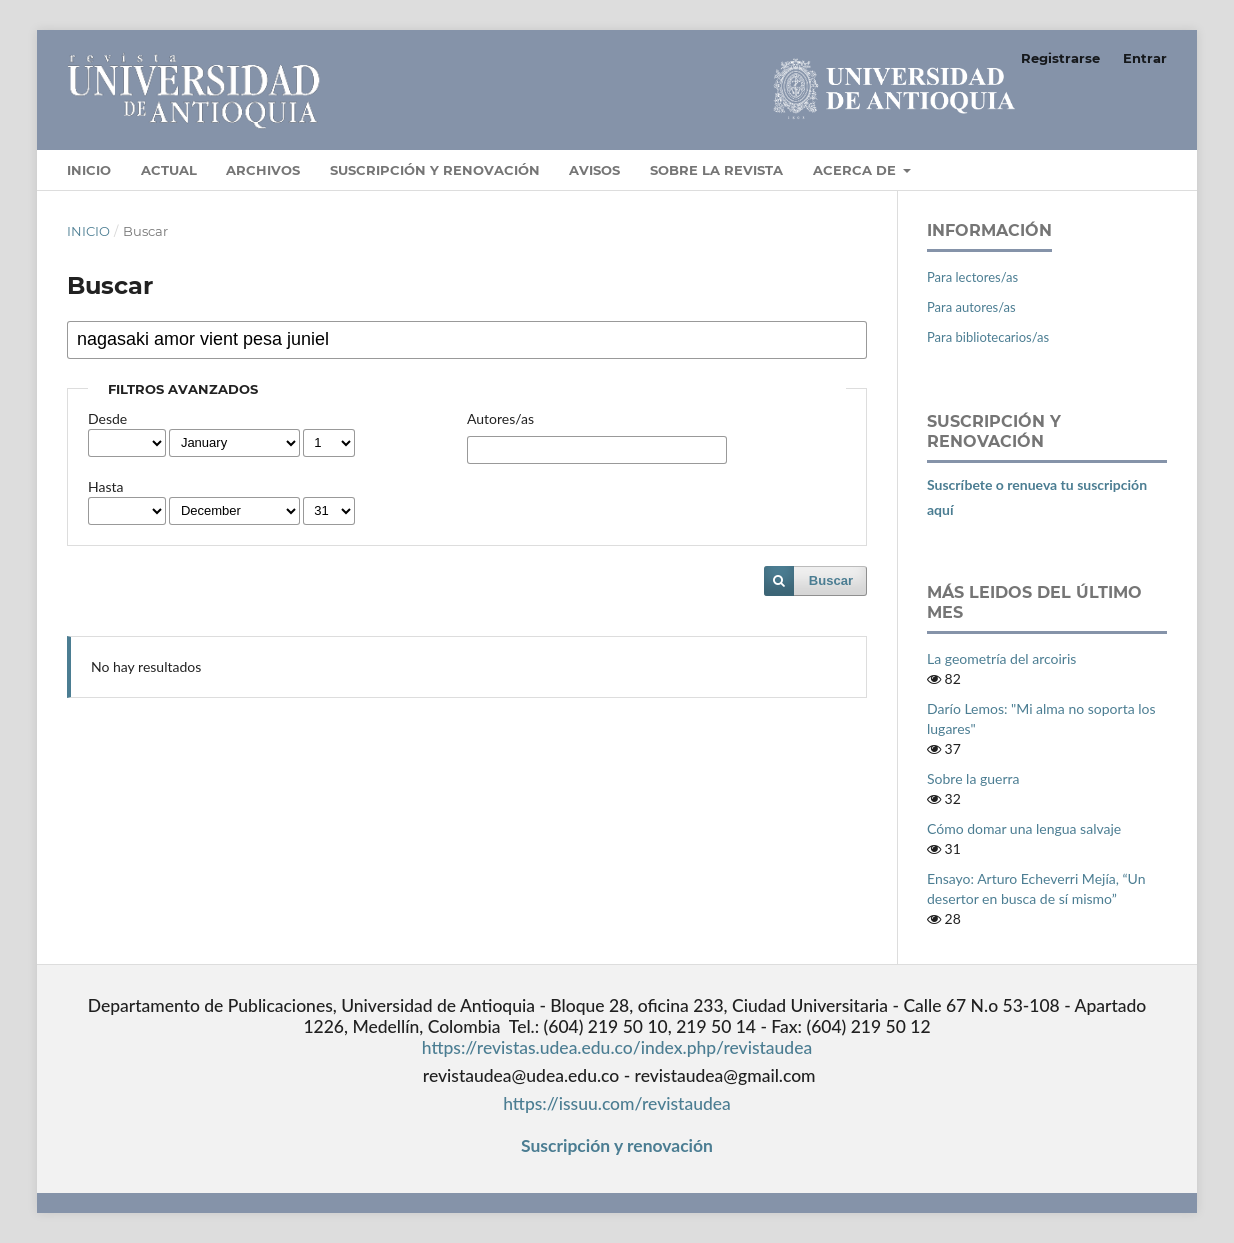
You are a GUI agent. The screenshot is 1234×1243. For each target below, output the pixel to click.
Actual (169, 170)
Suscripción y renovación (617, 1145)
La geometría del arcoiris (1001, 658)
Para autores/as (971, 307)
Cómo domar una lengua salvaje (1024, 828)
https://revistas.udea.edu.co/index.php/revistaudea (617, 1047)
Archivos (263, 170)
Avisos (594, 170)
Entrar (1145, 58)
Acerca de (856, 170)
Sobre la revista (716, 170)
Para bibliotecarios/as (988, 337)
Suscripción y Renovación (435, 170)
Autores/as (500, 418)
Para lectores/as (972, 277)
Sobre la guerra (973, 778)
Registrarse (1060, 58)
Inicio (89, 170)
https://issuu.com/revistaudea (617, 1103)
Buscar (831, 580)
